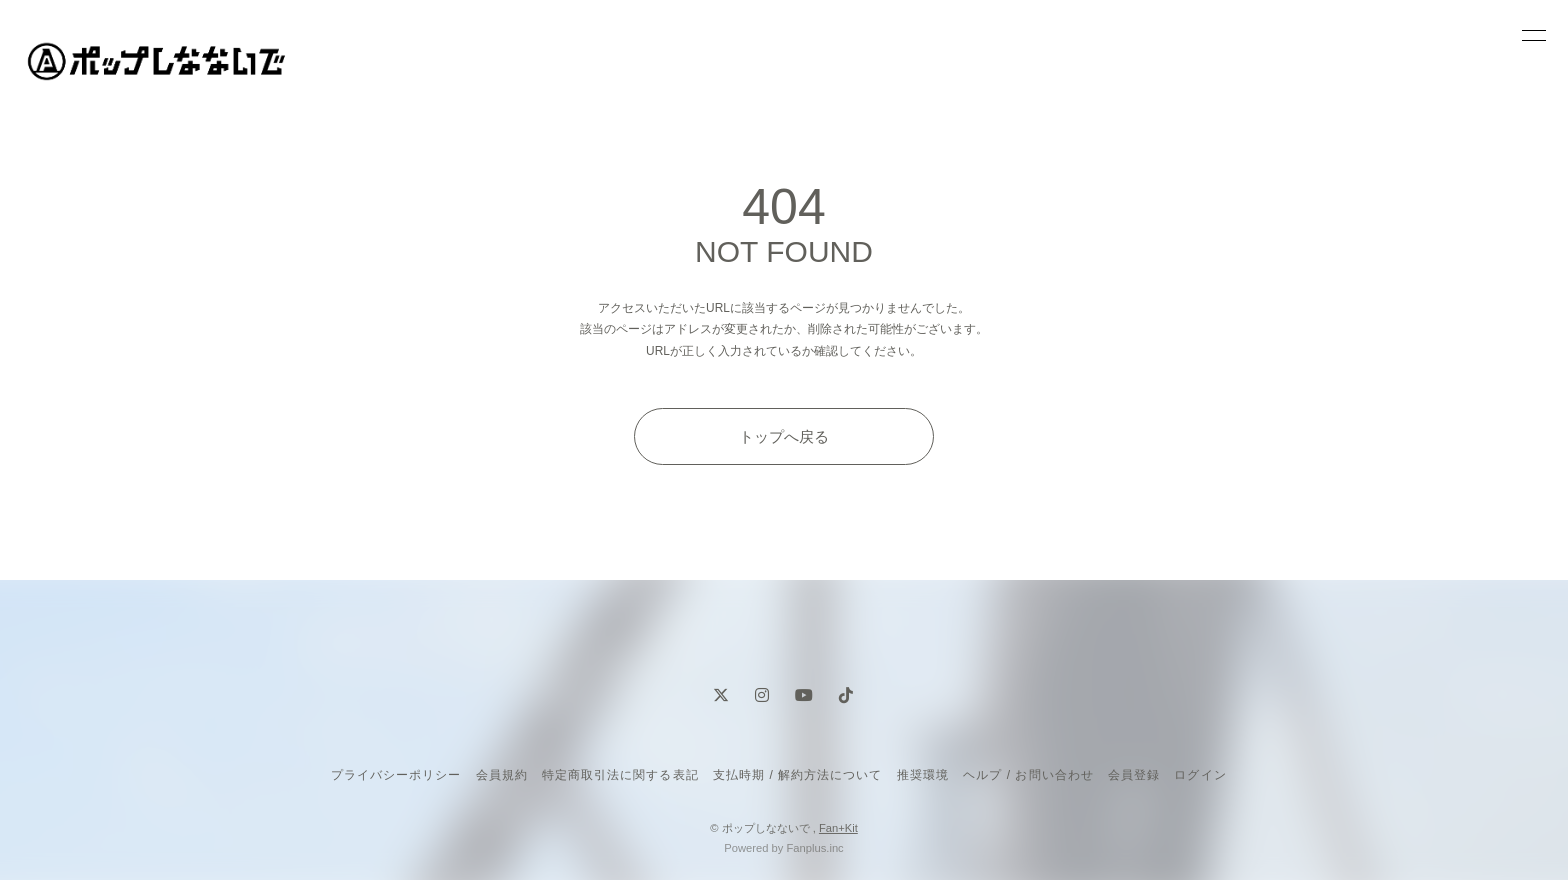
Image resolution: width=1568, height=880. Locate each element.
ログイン (1200, 775)
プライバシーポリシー (396, 775)
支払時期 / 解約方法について (798, 775)
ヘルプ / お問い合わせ (1028, 775)
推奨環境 (923, 775)
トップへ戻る (784, 436)
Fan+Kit (838, 828)
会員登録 (1134, 775)
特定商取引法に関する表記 (620, 775)
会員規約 (502, 775)
